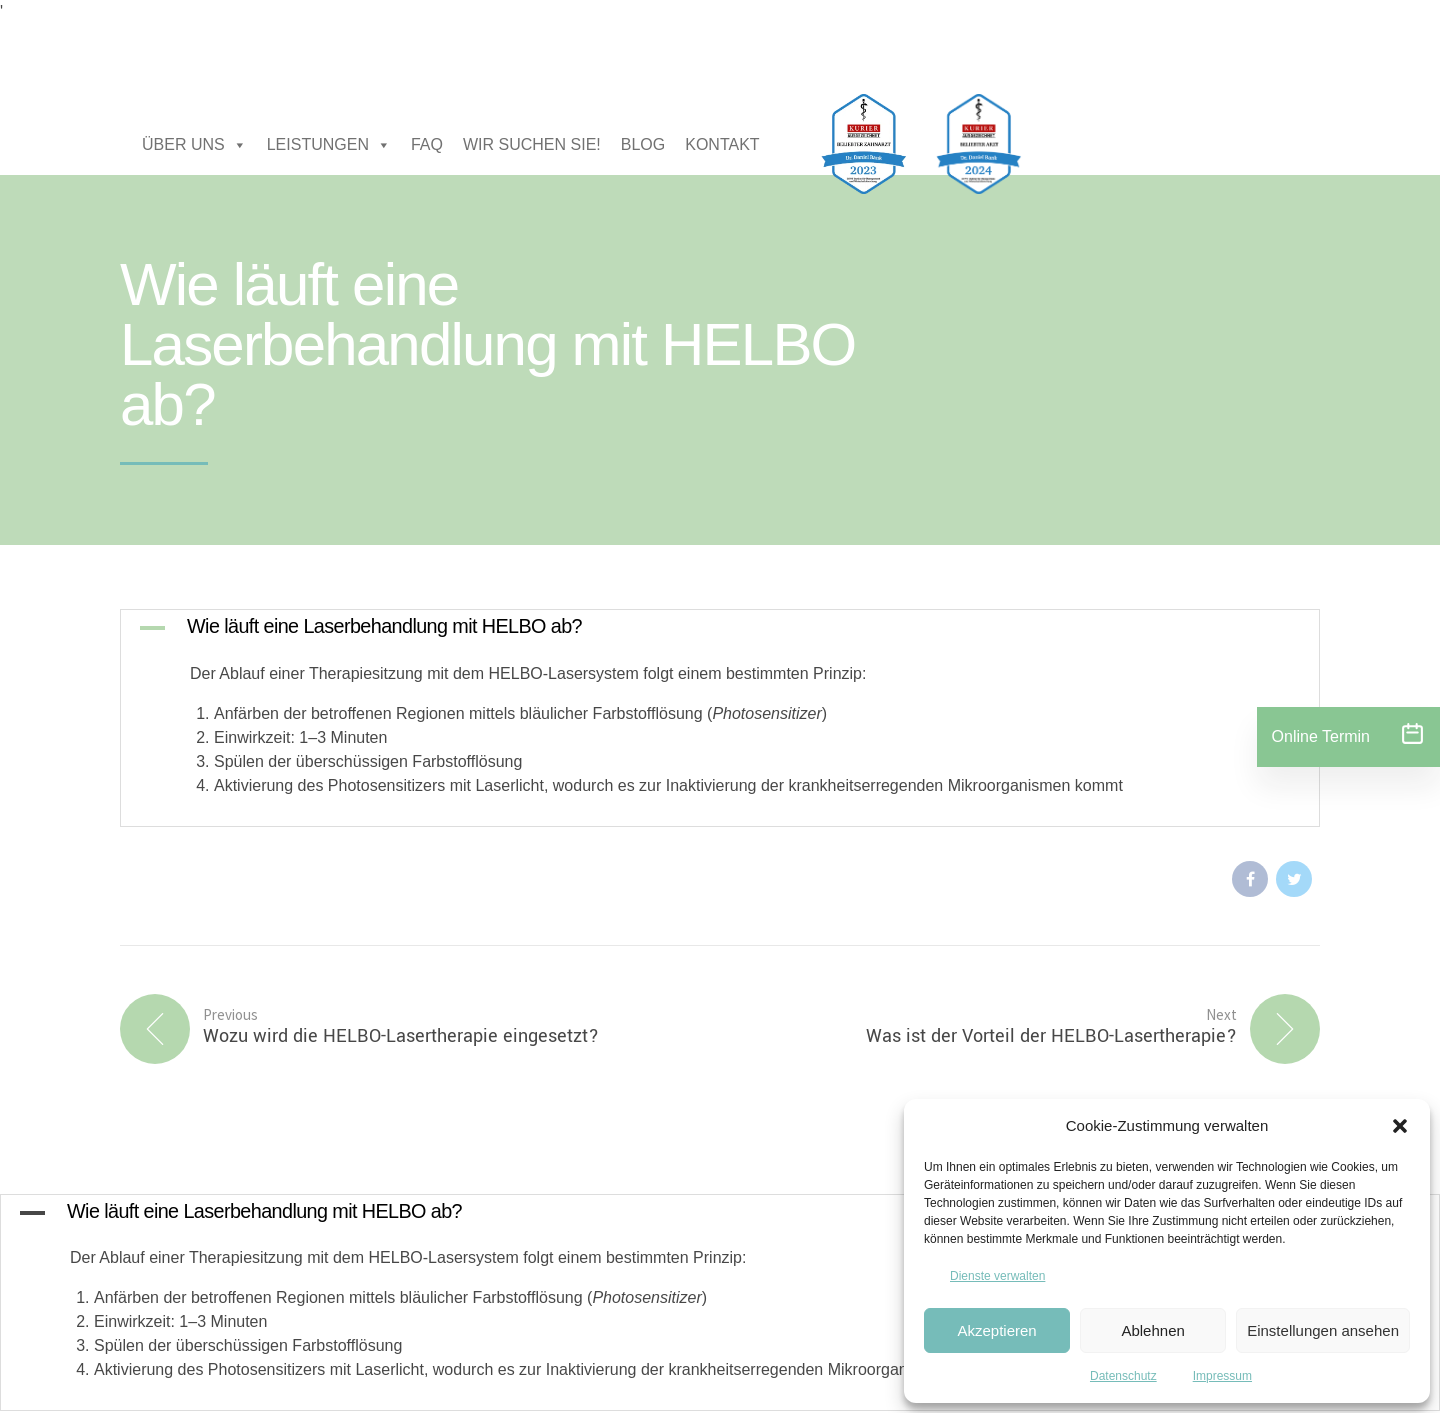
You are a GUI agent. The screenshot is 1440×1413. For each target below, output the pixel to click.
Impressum (1222, 1376)
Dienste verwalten (997, 1276)
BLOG (643, 144)
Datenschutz (1123, 1376)
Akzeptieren (996, 1330)
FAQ (427, 144)
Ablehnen (1152, 1330)
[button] (1400, 1126)
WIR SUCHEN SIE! (532, 144)
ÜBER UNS (194, 145)
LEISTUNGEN (329, 145)
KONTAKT (722, 144)
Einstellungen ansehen (1323, 1330)
